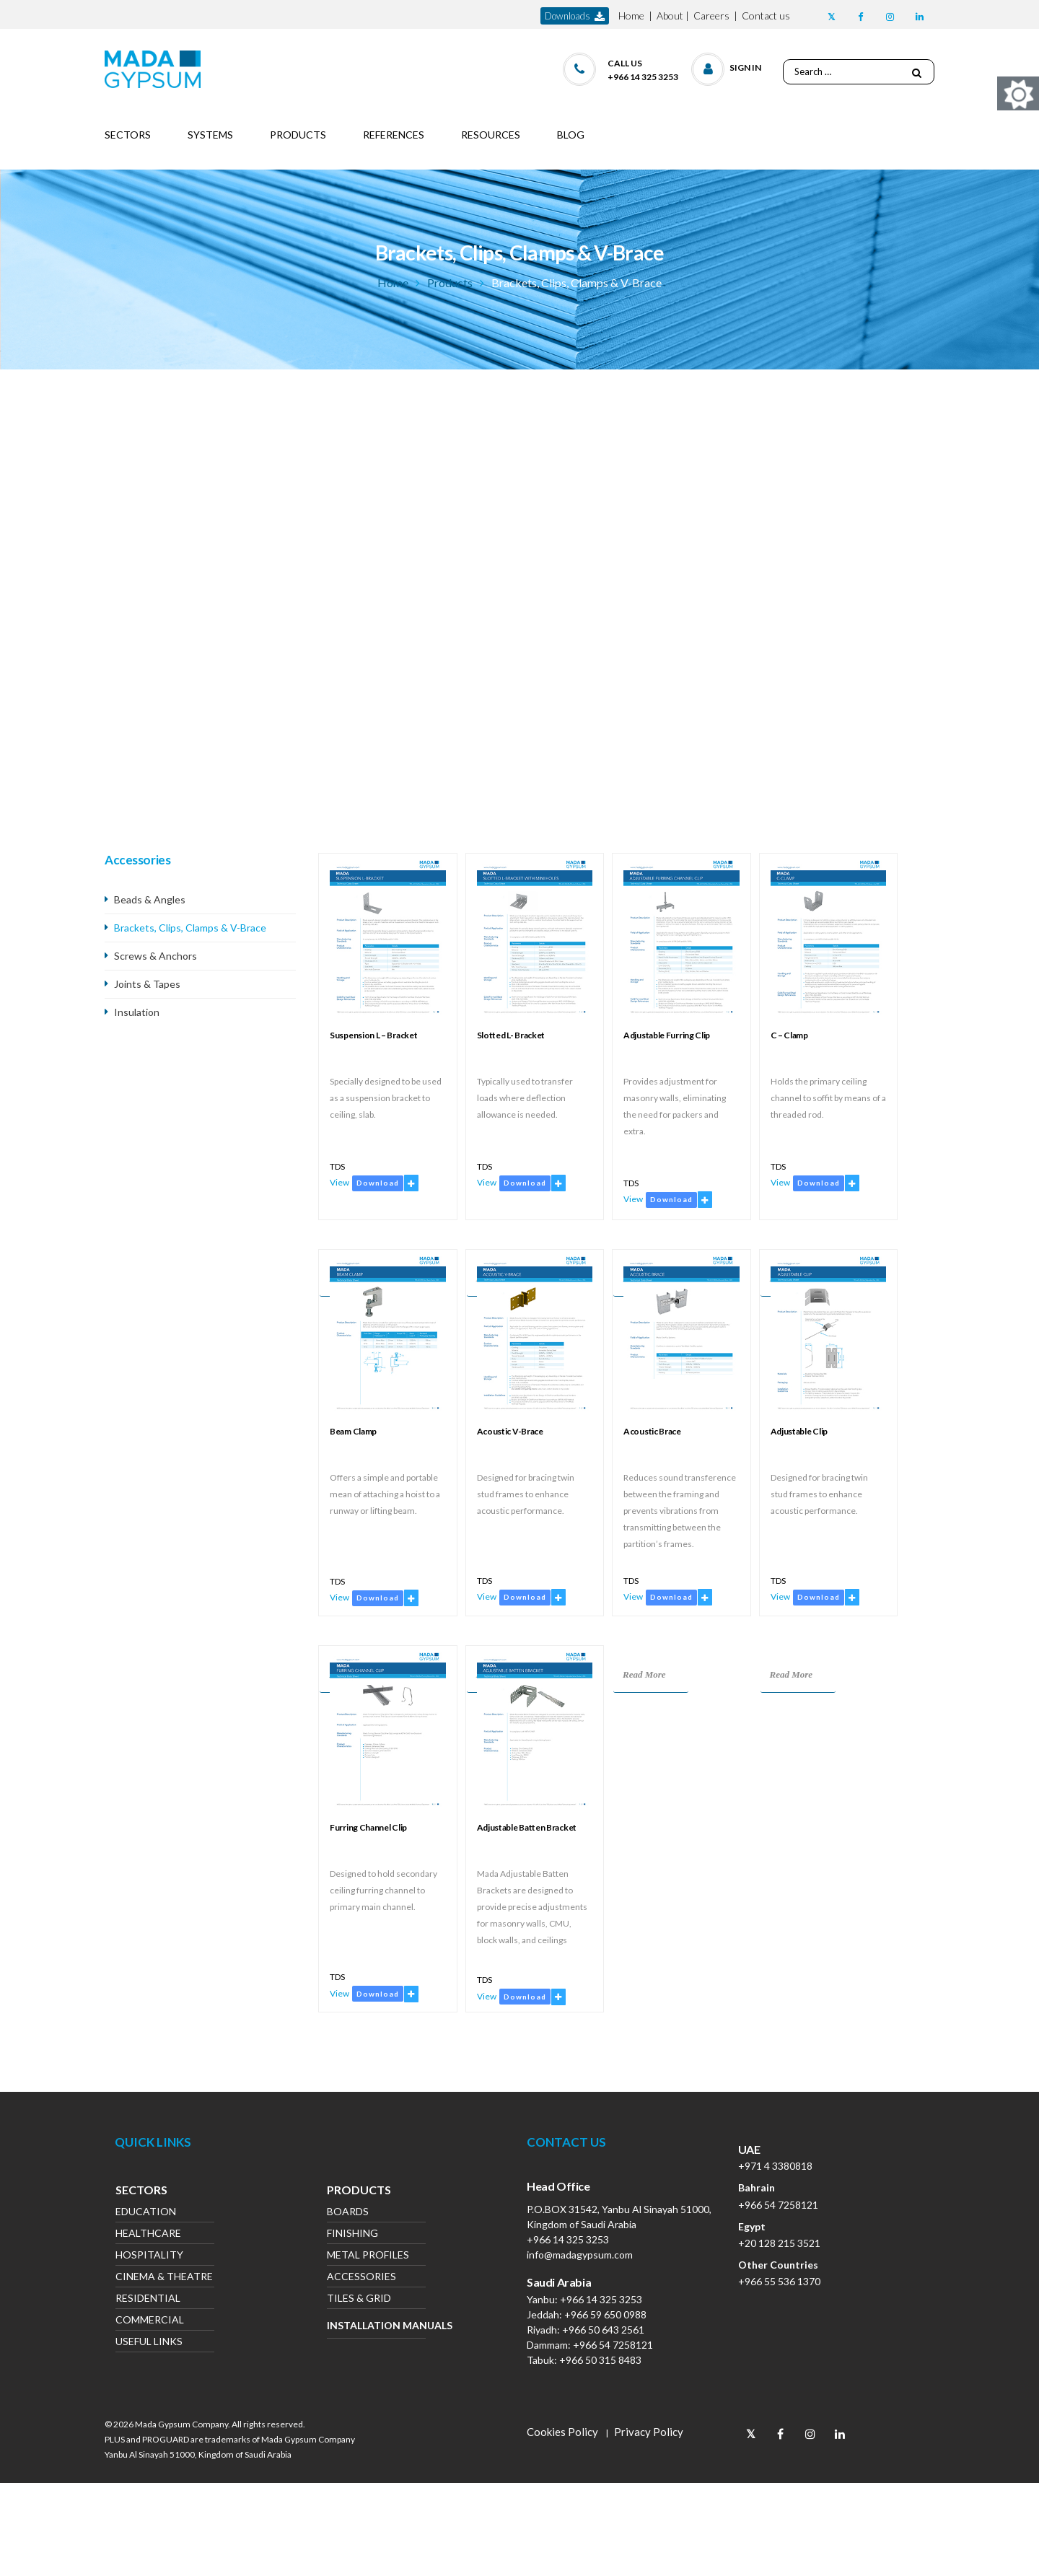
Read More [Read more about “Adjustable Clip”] (791, 1674)
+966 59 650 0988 (605, 2314)
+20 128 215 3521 (779, 2243)
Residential (147, 2299)
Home (631, 15)
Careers (711, 15)
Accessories (361, 2277)
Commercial (149, 2321)
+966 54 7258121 (613, 2345)
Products (450, 282)
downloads (575, 16)
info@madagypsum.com (580, 2254)
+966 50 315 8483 (600, 2360)
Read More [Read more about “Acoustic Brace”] (644, 1674)
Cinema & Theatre (164, 2277)
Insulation (136, 1012)
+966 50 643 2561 (603, 2329)
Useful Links (149, 2342)
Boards (348, 2212)
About (670, 15)
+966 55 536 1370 (779, 2281)
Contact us (766, 15)
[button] (727, 66)
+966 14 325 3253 (568, 2239)
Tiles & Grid (359, 2299)
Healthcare (148, 2234)
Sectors (141, 2191)
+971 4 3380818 (775, 2166)
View (339, 1182)
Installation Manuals (376, 2325)
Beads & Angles (149, 899)
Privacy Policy (648, 2431)
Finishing (352, 2234)
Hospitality (149, 2256)
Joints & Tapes (147, 984)
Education (145, 2212)
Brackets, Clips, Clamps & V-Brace (190, 927)
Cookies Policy (562, 2431)
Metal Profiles (368, 2256)
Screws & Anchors (155, 956)
